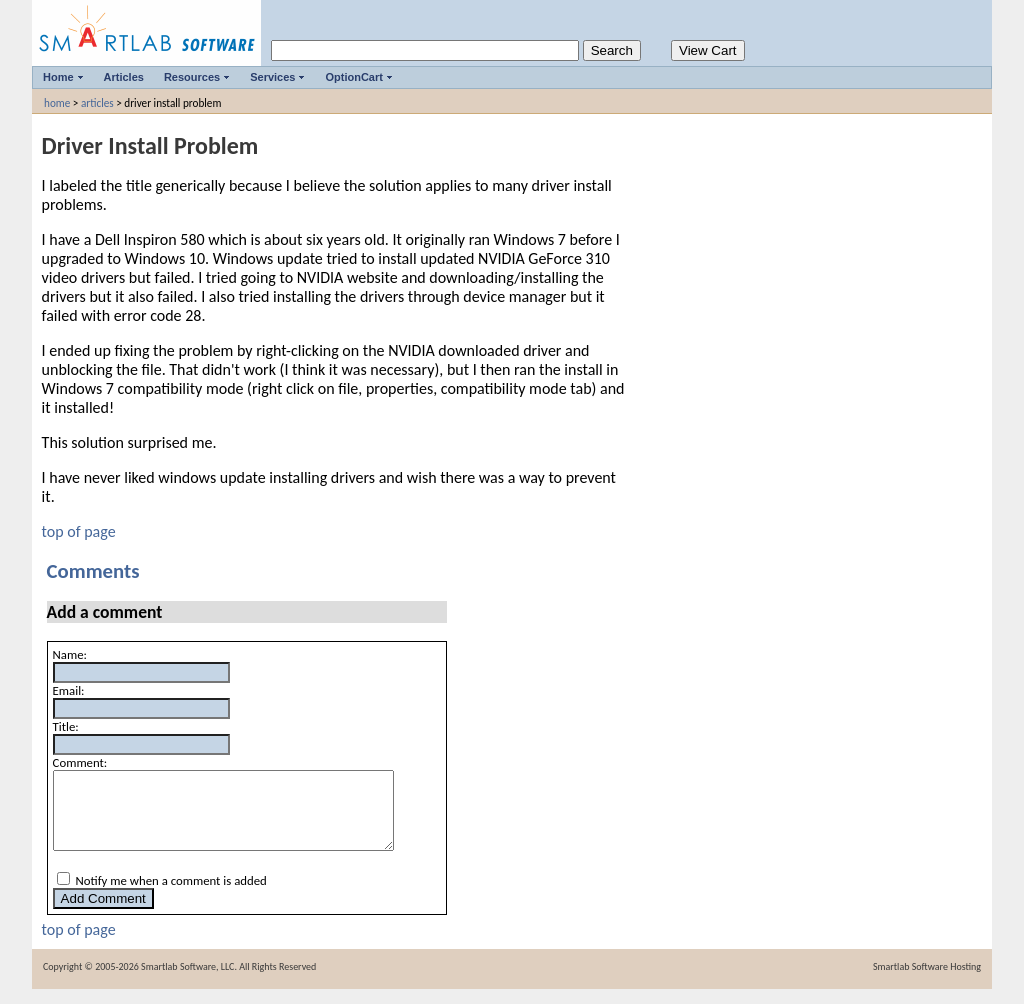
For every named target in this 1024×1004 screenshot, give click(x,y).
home (57, 103)
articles (97, 103)
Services (272, 77)
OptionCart (353, 77)
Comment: (80, 762)
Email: (69, 690)
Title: (66, 726)
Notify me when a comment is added (171, 895)
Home (58, 77)
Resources (192, 77)
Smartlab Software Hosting (927, 981)
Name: (70, 654)
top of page (79, 531)
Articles (124, 77)
